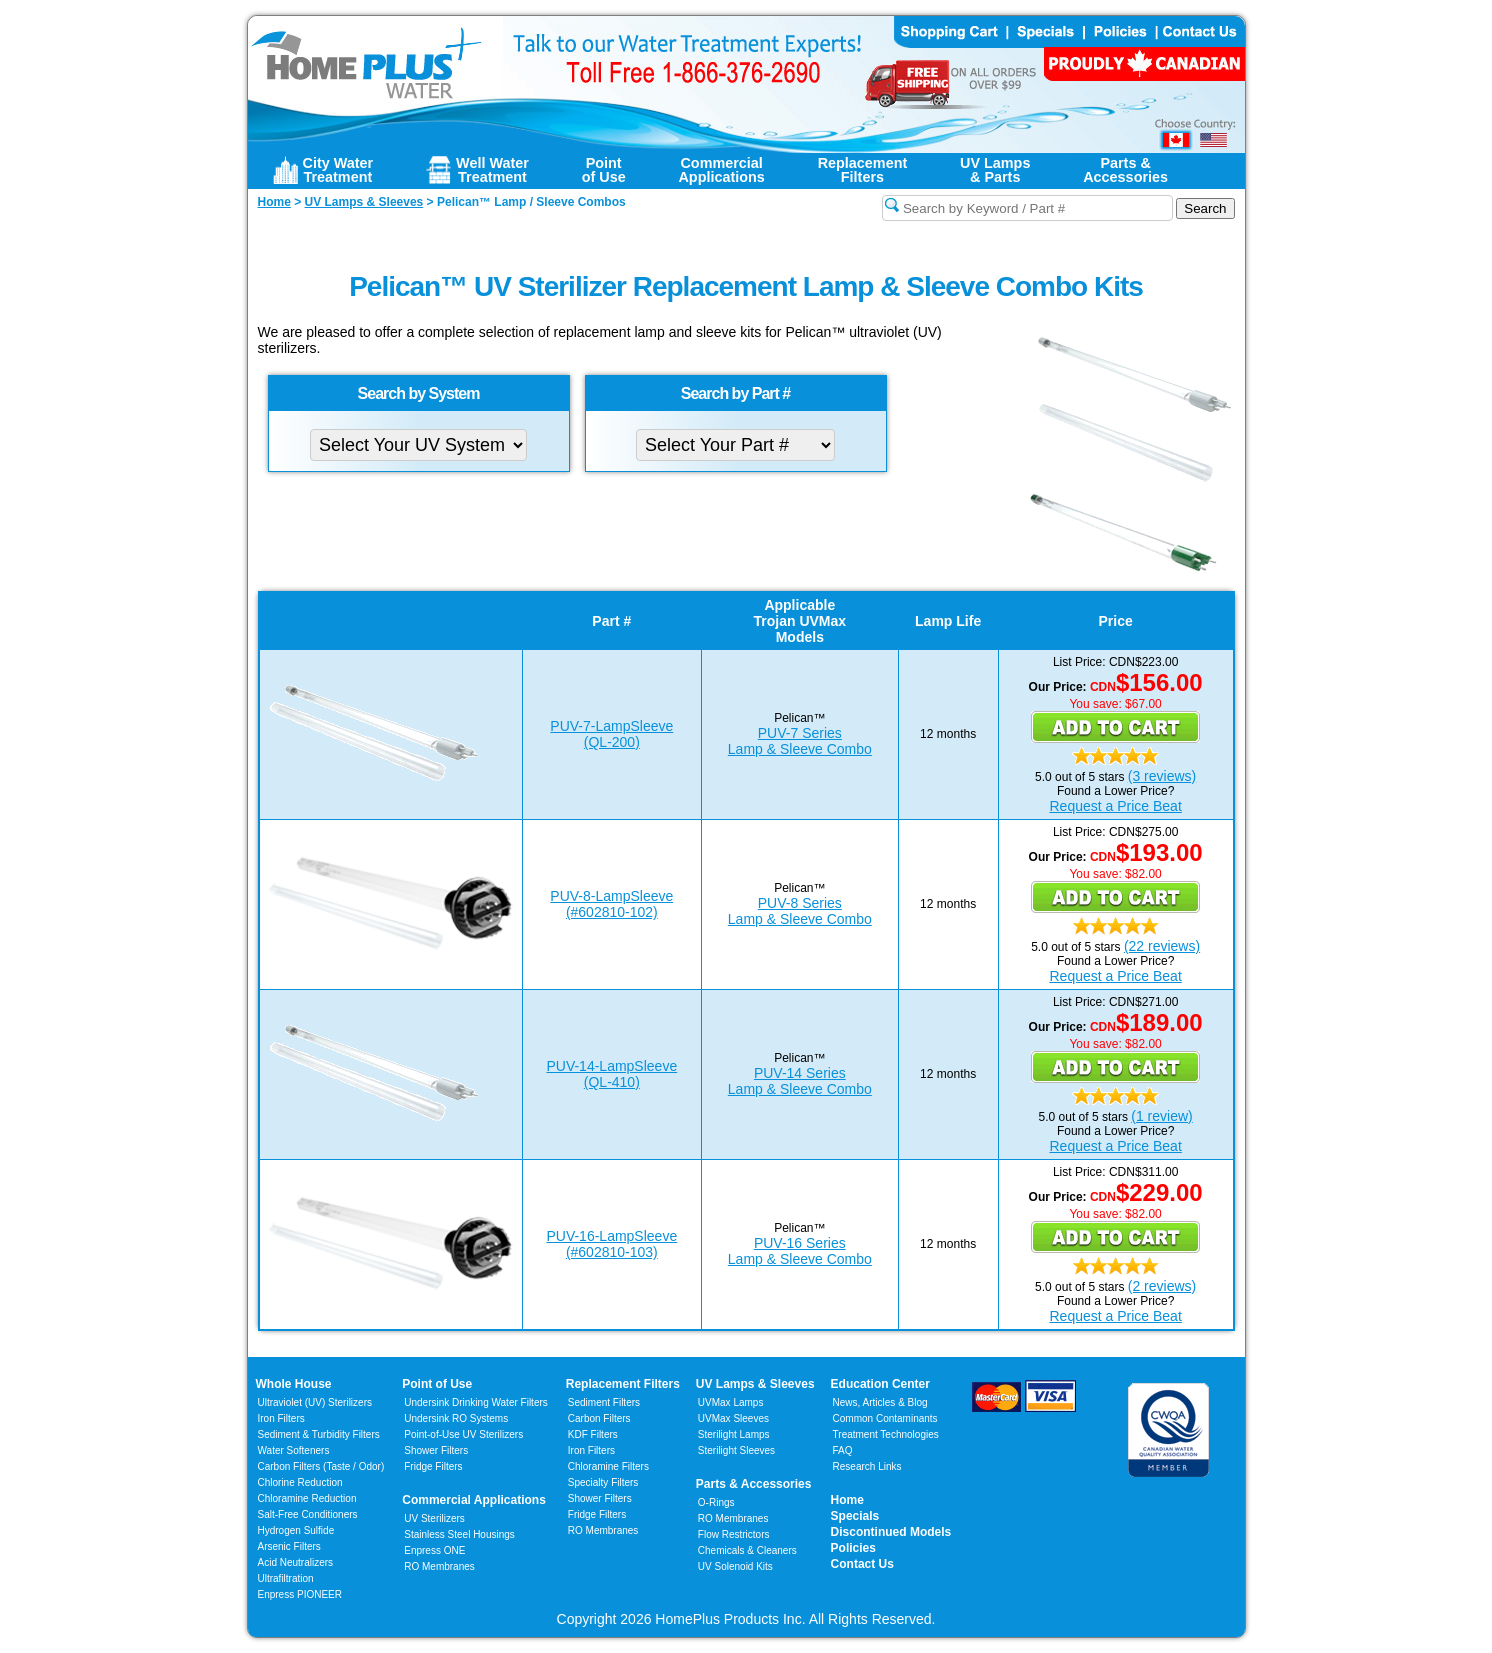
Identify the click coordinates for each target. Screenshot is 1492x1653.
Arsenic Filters (289, 1546)
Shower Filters (436, 1450)
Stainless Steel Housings (459, 1534)
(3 (1134, 776)
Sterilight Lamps (734, 1434)
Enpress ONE (434, 1550)
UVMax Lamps (731, 1402)
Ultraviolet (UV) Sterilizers (315, 1402)
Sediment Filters (604, 1402)
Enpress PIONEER (300, 1594)
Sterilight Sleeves (736, 1450)
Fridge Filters (433, 1466)
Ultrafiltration (286, 1578)
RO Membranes (439, 1566)
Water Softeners (294, 1450)
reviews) (1168, 776)
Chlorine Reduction (300, 1482)
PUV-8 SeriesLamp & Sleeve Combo (800, 911)
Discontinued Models (891, 1532)
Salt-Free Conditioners (308, 1514)
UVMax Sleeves (733, 1418)
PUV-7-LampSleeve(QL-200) (611, 734)
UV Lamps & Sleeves (755, 1384)
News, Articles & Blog (880, 1402)
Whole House (294, 1384)
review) (1168, 1116)
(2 (1134, 1286)
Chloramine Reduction (307, 1498)
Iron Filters (281, 1418)
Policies (853, 1548)
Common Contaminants (885, 1418)
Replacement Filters (623, 1384)
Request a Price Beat (1115, 806)
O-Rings (716, 1502)
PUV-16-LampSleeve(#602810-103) (611, 1244)
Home (847, 1500)
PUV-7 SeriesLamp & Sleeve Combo (800, 741)
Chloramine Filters (608, 1466)
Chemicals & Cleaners (747, 1550)
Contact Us (862, 1564)
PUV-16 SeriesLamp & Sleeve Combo (800, 1251)
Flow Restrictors (734, 1534)
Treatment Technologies (886, 1434)
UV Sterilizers (434, 1518)
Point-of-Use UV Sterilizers (463, 1434)
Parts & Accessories (754, 1484)
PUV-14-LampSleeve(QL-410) (611, 1074)
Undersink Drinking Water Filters (476, 1402)
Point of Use (437, 1384)
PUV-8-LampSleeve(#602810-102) (611, 904)
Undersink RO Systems (456, 1418)
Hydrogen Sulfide (296, 1530)
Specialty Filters (603, 1482)
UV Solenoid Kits (735, 1566)
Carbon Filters (321, 1466)
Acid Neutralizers (296, 1562)
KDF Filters (593, 1434)
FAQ (843, 1450)
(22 (1134, 946)
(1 (1137, 1116)
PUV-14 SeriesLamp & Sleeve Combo (800, 1081)
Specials (855, 1516)
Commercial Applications (474, 1500)
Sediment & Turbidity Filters (319, 1434)
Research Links (867, 1466)
